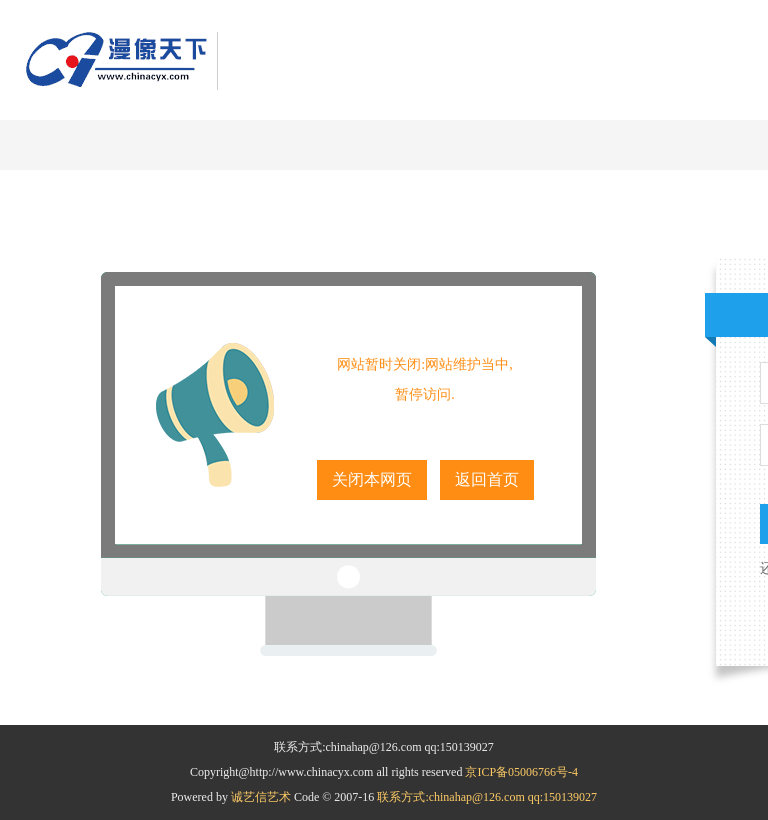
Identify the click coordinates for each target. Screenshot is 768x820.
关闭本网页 (372, 479)
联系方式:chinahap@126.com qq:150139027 (487, 797)
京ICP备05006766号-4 (521, 772)
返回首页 (487, 479)
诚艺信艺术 (262, 797)
